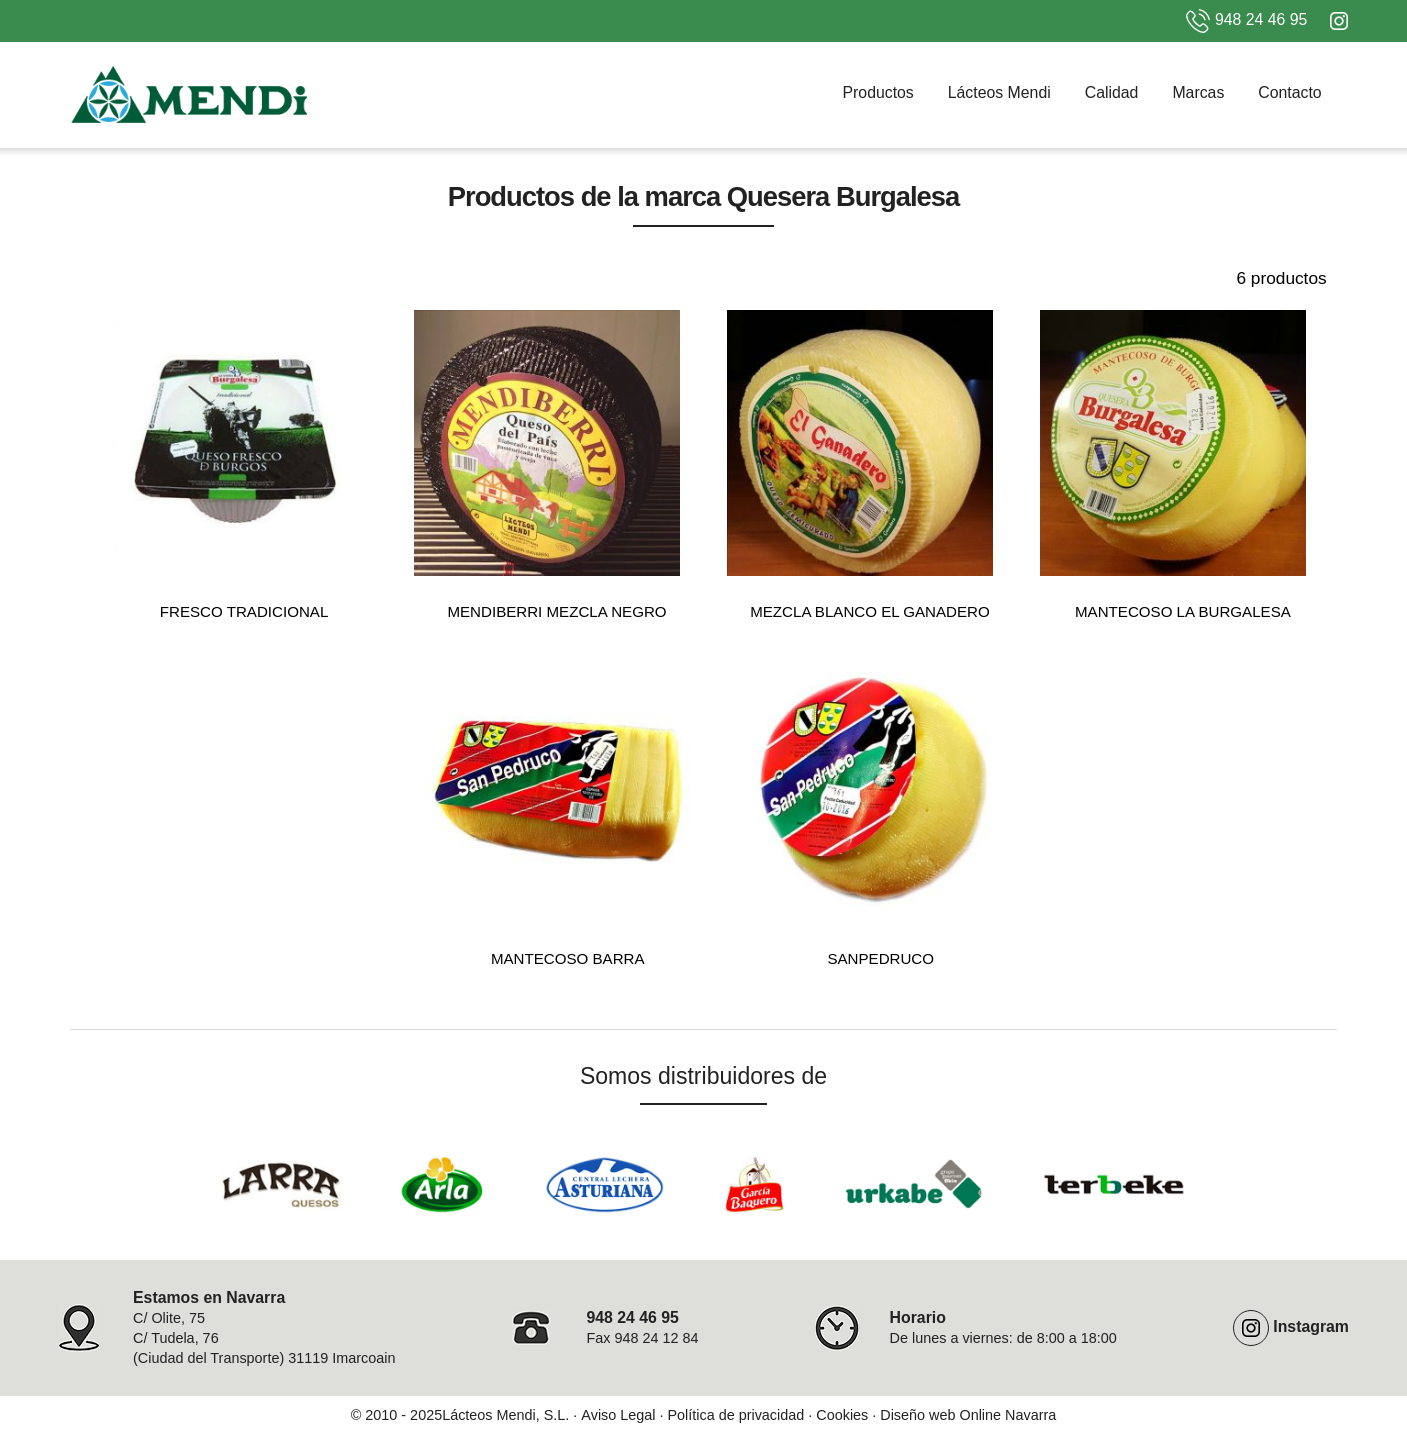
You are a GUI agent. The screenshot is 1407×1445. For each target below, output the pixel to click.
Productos (878, 92)
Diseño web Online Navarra (968, 1415)
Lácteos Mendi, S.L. (505, 1415)
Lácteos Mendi (999, 92)
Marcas (1198, 92)
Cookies (842, 1415)
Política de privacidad (735, 1415)
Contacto (1289, 92)
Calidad (1112, 92)
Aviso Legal (618, 1415)
